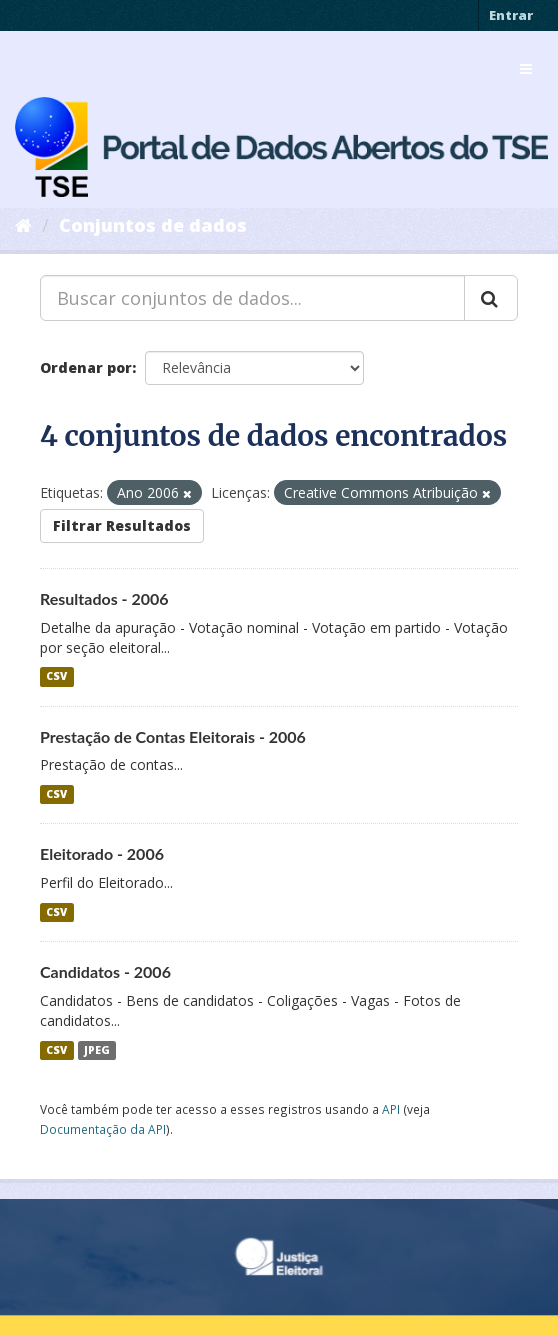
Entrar (511, 15)
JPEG (97, 1050)
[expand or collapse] (526, 69)
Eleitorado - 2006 (102, 853)
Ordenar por (86, 367)
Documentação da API (103, 1129)
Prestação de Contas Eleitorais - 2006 (173, 736)
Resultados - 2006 (104, 598)
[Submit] (491, 298)
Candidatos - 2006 (105, 971)
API (391, 1109)
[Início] (23, 225)
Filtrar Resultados (122, 525)
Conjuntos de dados (153, 225)
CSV (56, 677)
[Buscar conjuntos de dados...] (252, 298)
